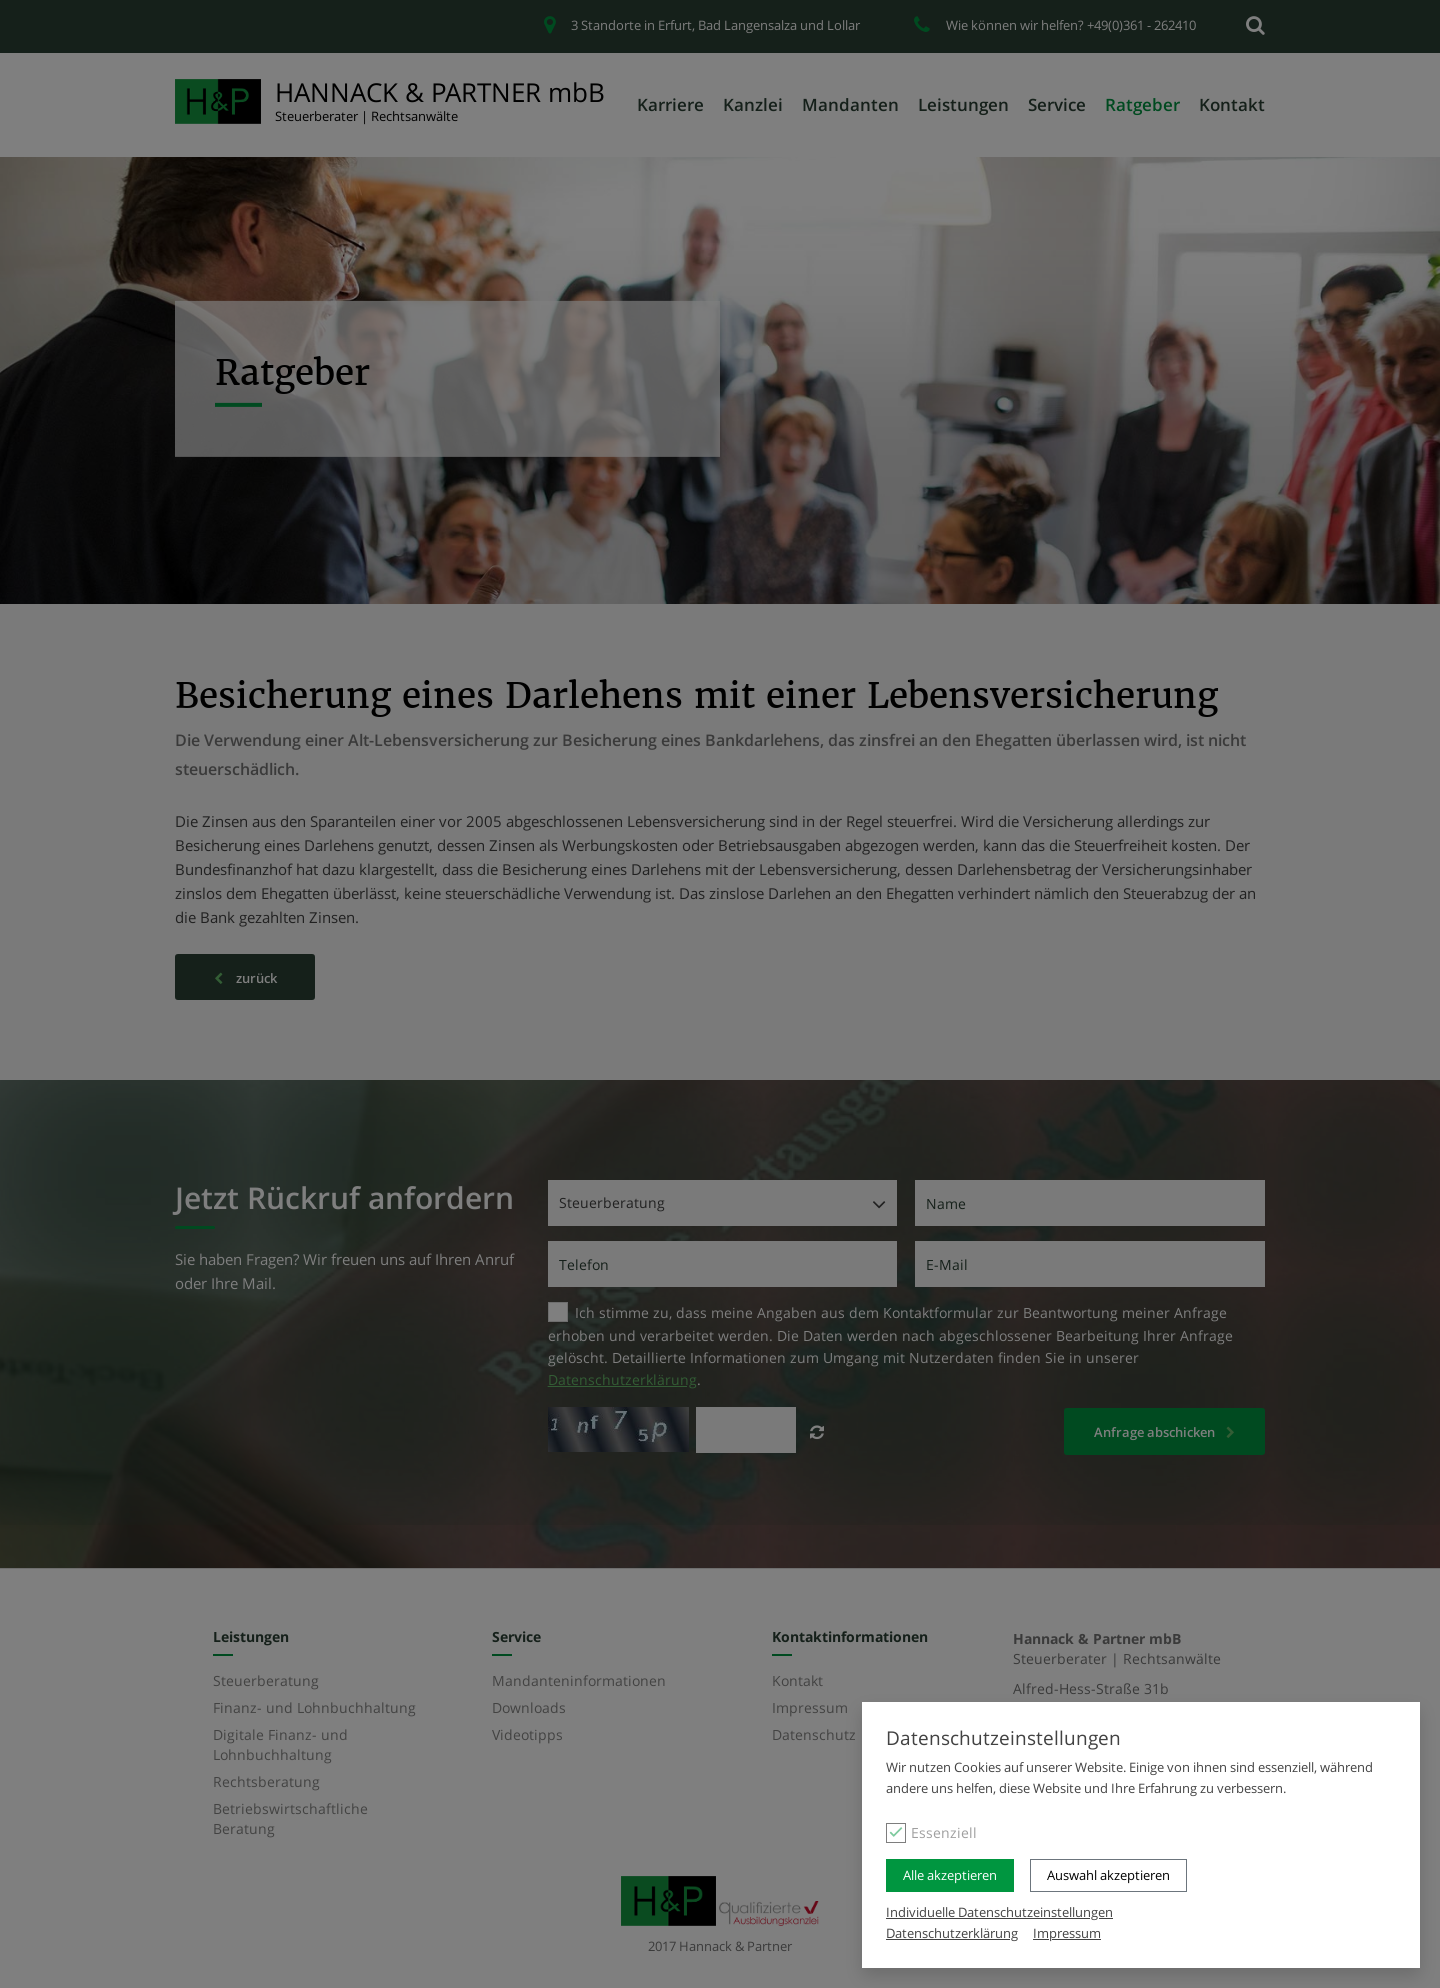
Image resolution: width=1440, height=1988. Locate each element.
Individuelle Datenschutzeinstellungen (999, 1912)
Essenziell (944, 1832)
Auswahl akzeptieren (1108, 1875)
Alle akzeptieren (950, 1875)
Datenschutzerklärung (952, 1933)
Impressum (1067, 1933)
